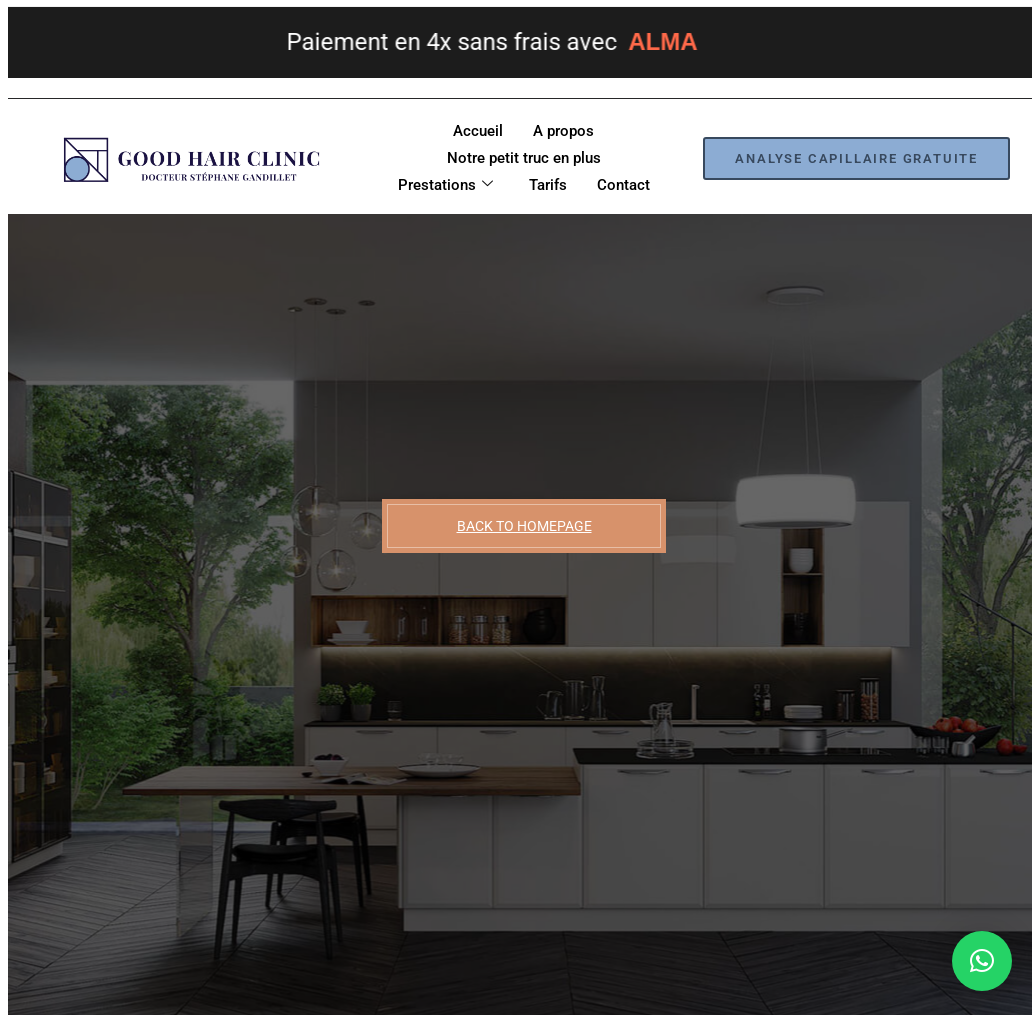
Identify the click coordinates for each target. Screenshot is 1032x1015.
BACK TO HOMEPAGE (524, 526)
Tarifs (548, 185)
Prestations (445, 185)
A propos (563, 131)
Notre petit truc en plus (524, 158)
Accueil (478, 131)
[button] (982, 961)
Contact (623, 185)
